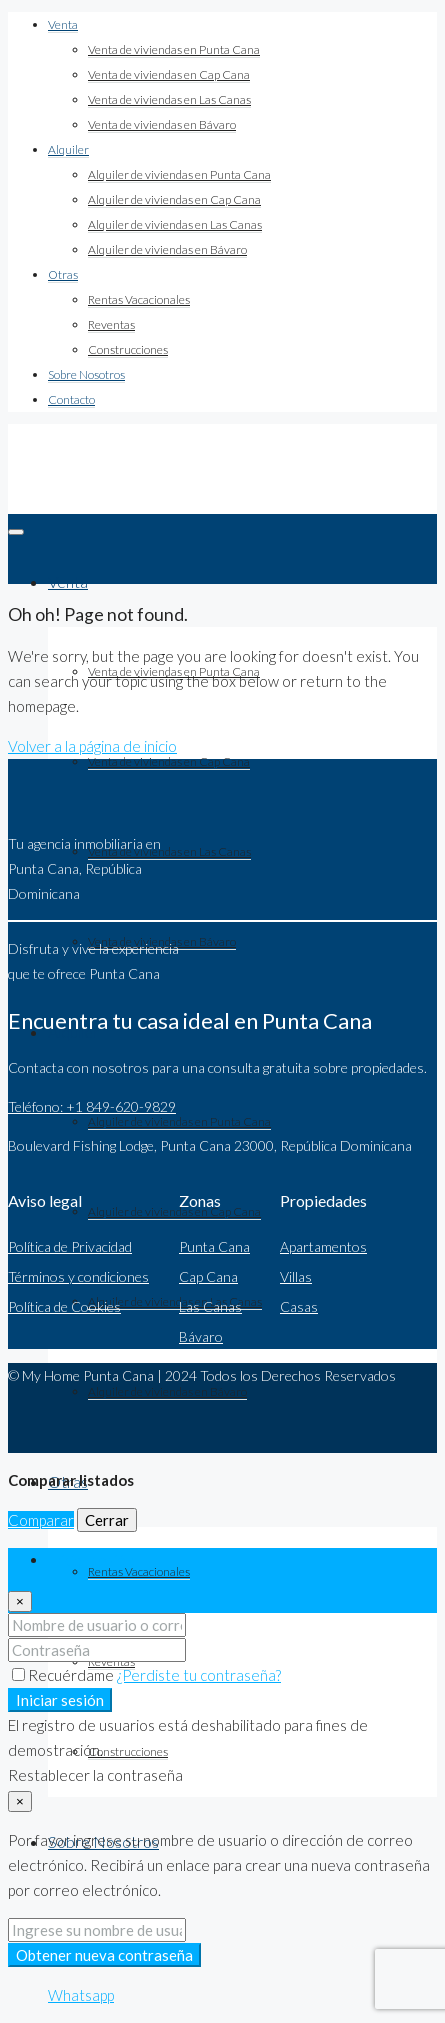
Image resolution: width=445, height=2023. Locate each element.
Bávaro (201, 1336)
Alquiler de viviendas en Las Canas (175, 224)
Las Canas (210, 1306)
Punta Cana (214, 1246)
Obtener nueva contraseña (104, 1955)
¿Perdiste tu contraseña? (199, 1675)
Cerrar (107, 1520)
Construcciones (128, 349)
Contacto (71, 399)
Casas (299, 1306)
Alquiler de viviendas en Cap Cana (174, 199)
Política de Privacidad (70, 1246)
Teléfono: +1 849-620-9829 (92, 1106)
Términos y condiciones (78, 1276)
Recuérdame (64, 1675)
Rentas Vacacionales (139, 299)
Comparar (41, 1520)
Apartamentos (323, 1246)
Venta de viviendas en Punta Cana (174, 49)
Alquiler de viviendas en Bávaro (167, 249)
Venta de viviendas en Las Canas (169, 99)
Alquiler (68, 149)
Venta (63, 24)
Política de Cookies (64, 1306)
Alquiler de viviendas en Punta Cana (179, 174)
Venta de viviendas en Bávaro (162, 124)
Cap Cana (208, 1276)
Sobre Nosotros (86, 374)
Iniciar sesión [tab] (91, 1560)
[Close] (20, 1601)
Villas (296, 1276)
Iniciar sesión (60, 1700)
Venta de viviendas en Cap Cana (169, 74)
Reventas (111, 324)
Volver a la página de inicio (92, 746)
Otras (63, 274)
